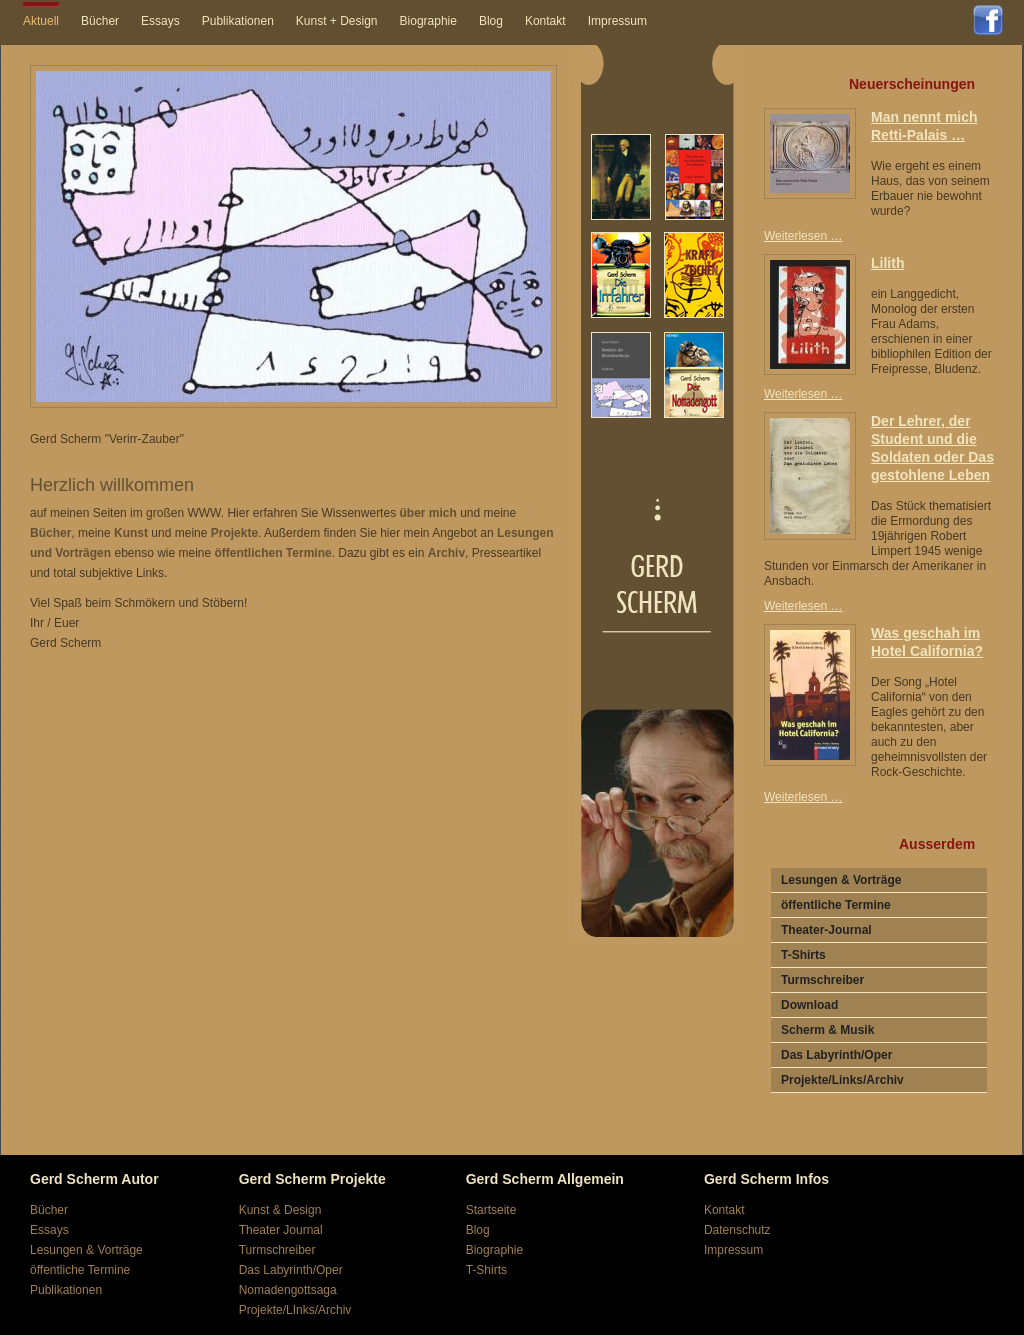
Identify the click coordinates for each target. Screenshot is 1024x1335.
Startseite (491, 1210)
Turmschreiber (822, 980)
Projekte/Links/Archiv (842, 1080)
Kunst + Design (337, 21)
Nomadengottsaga (288, 1290)
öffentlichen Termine (273, 553)
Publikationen (238, 21)
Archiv (446, 553)
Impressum (617, 21)
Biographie (428, 21)
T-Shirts (803, 955)
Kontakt (545, 21)
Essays (160, 21)
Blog (491, 21)
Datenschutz (737, 1230)
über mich (427, 513)
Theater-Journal (826, 930)
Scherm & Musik (827, 1030)
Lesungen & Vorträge (841, 880)
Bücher (100, 21)
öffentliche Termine (836, 905)
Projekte (234, 533)
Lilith (887, 263)
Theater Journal (281, 1230)
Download (809, 1005)
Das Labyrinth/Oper (836, 1055)
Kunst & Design (280, 1210)
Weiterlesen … (808, 236)
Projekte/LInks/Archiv (295, 1310)
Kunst (131, 533)
